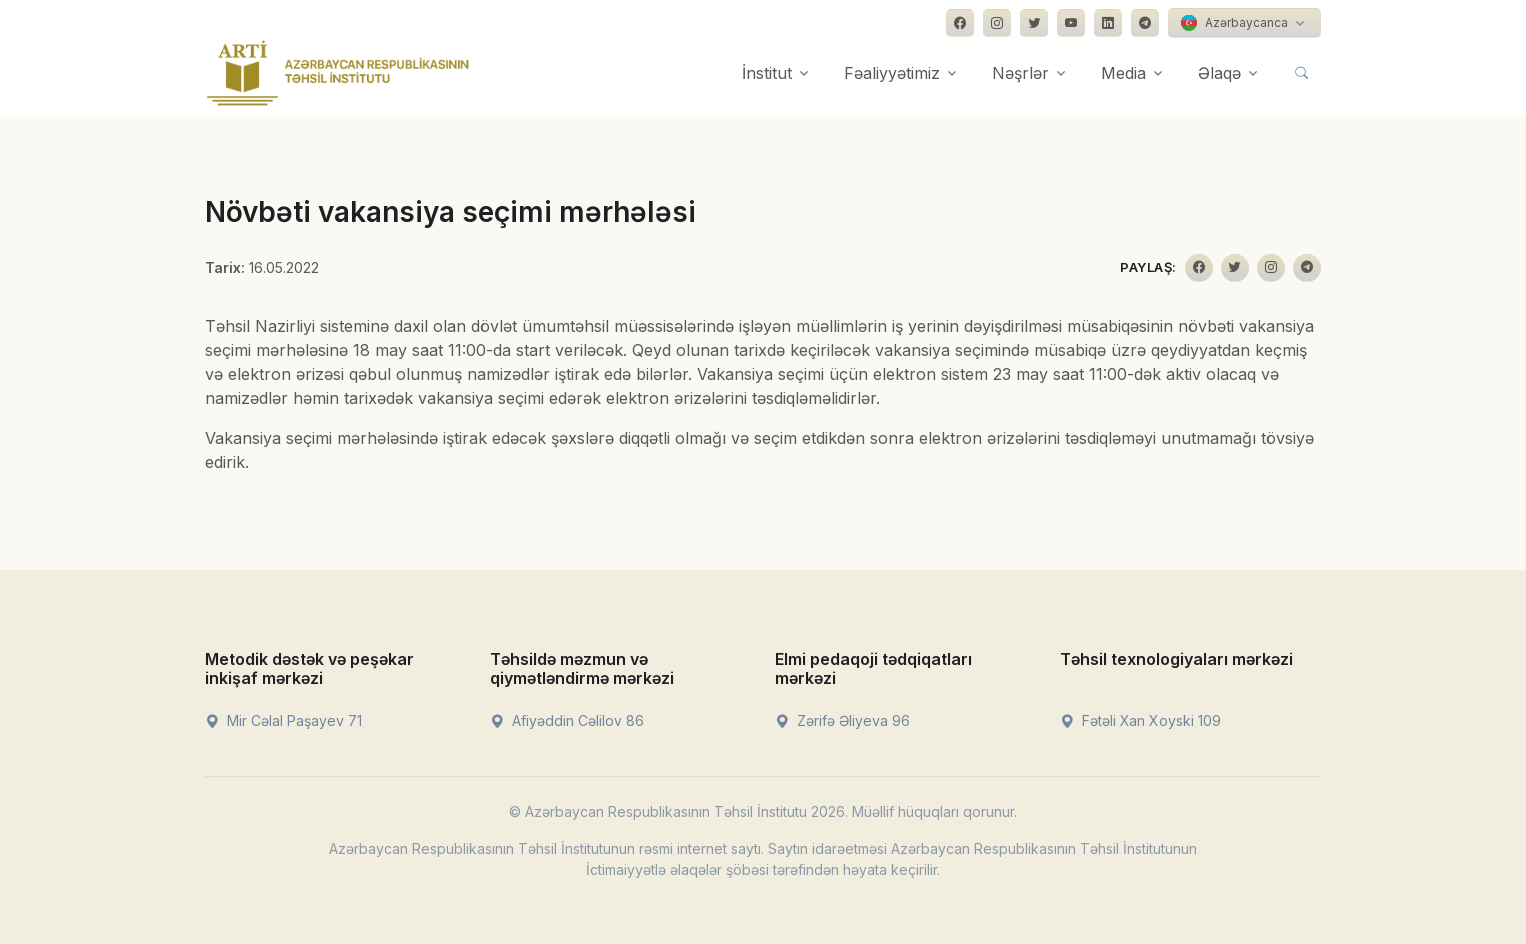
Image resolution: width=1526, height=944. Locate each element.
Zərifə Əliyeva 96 (842, 720)
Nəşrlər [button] (1020, 73)
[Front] (338, 73)
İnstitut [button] (767, 73)
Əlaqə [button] (1219, 73)
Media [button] (1123, 73)
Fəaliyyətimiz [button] (892, 73)
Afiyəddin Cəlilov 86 (567, 720)
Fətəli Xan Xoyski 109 (1140, 720)
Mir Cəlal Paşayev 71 (283, 720)
